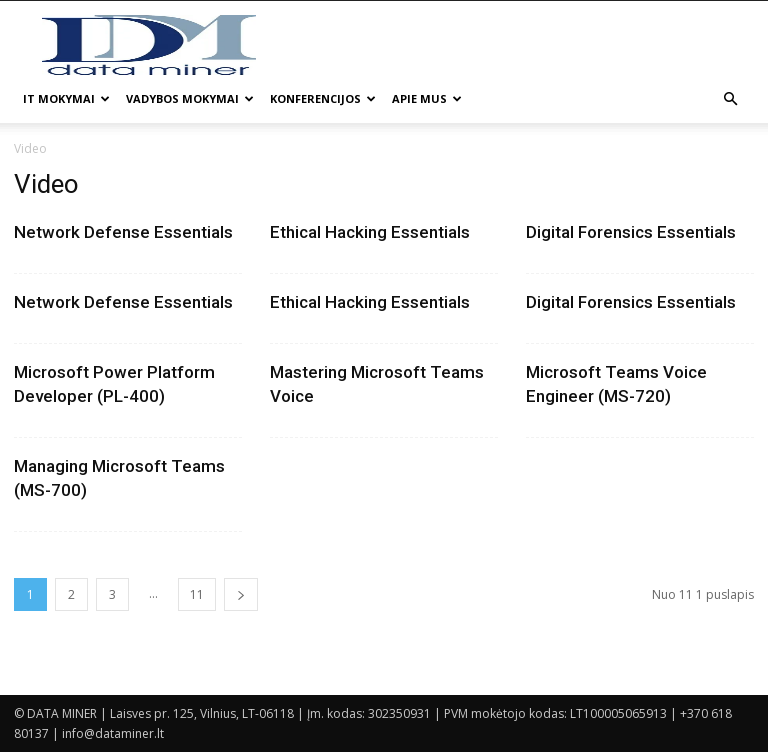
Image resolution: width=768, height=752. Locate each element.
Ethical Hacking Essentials (370, 232)
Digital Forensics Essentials (631, 232)
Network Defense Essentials (123, 232)
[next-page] (241, 594)
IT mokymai (66, 98)
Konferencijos (323, 98)
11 (197, 594)
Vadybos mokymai (190, 98)
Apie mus (427, 98)
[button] (730, 99)
